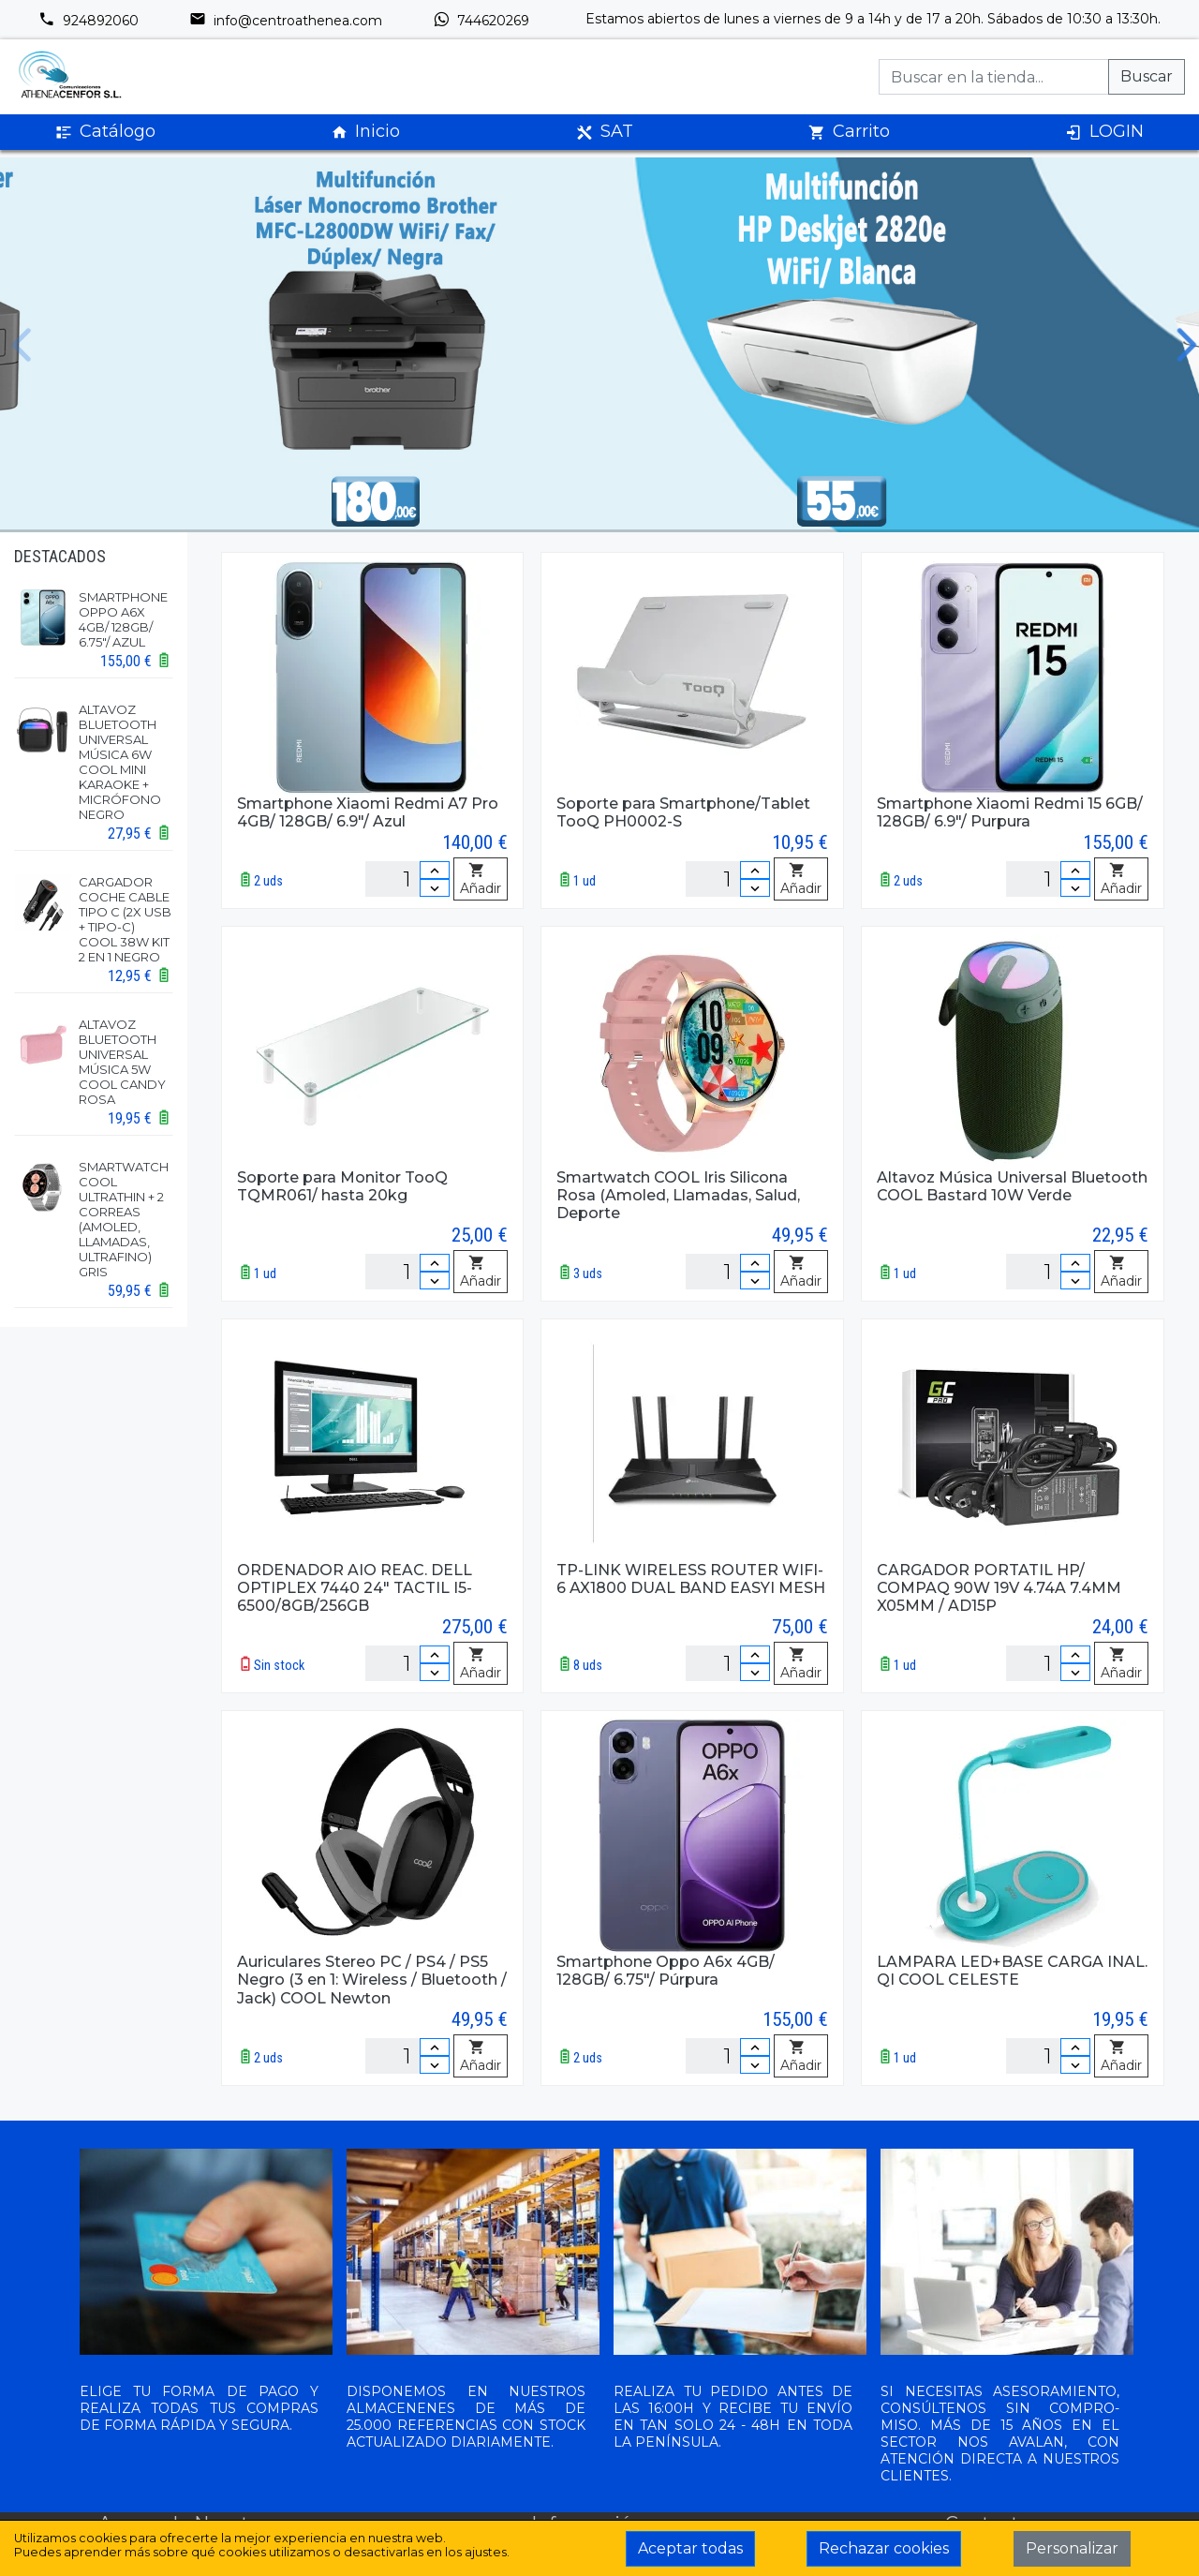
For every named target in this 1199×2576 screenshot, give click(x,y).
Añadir (480, 880)
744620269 (481, 20)
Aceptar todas (690, 2548)
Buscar (1146, 76)
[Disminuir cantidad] (435, 888)
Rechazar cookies (884, 2548)
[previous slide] (24, 345)
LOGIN (1104, 131)
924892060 (88, 20)
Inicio (365, 131)
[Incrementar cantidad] (435, 870)
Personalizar (1072, 2548)
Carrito (849, 131)
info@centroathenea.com (285, 20)
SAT (604, 131)
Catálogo (105, 131)
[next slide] (1175, 345)
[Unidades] (407, 879)
